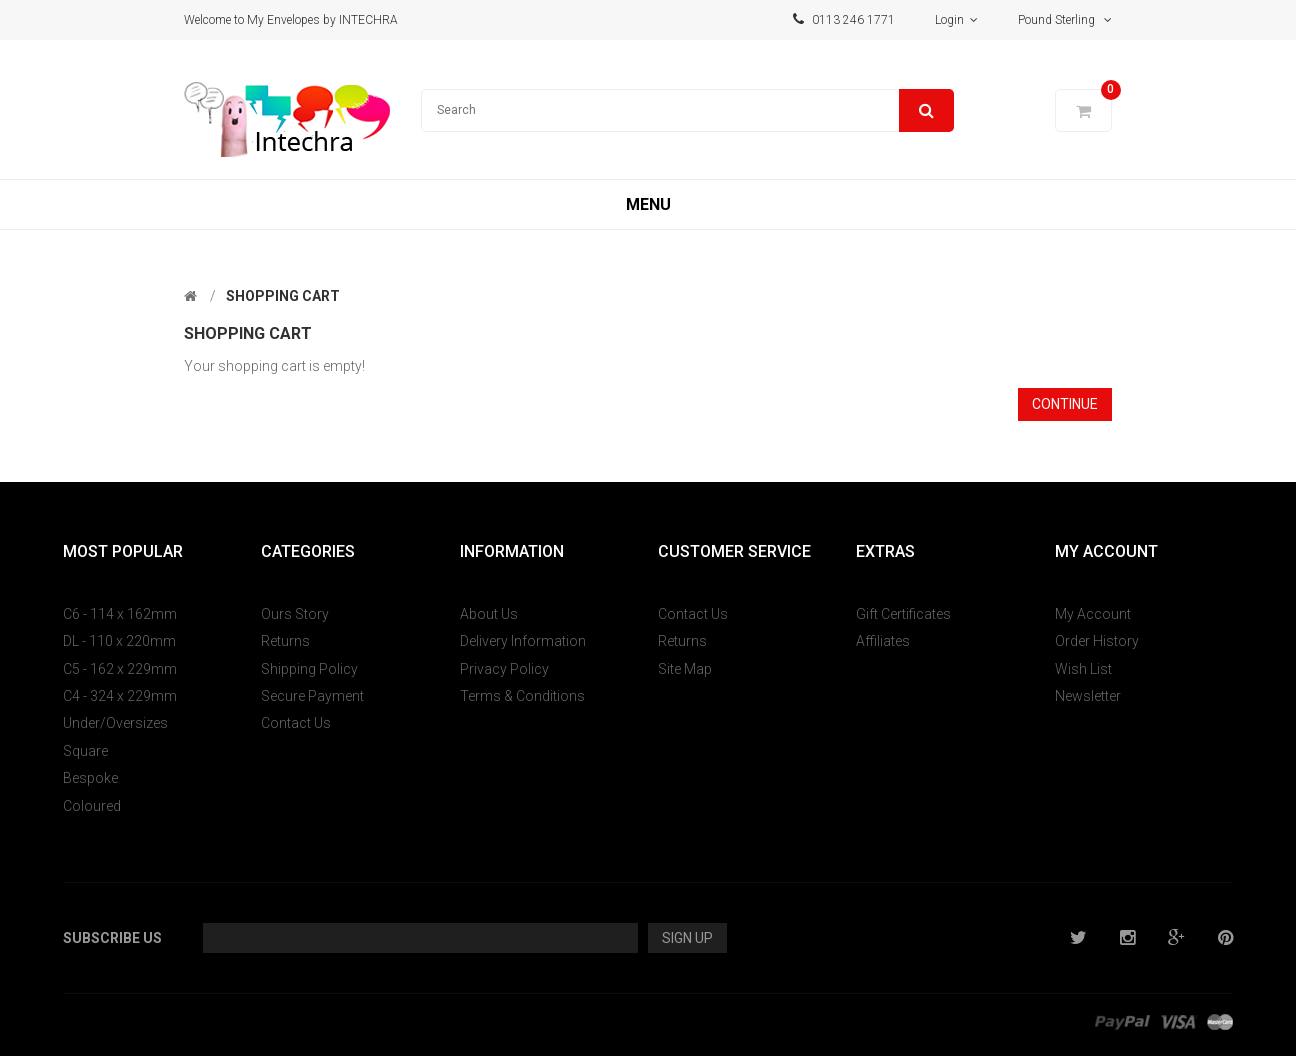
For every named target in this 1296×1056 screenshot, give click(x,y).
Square (85, 751)
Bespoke (90, 778)
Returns (285, 641)
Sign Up (687, 938)
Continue (1065, 404)
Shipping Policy (309, 669)
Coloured (92, 806)
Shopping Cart (283, 296)
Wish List (1083, 669)
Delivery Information (523, 641)
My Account (1093, 614)
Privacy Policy (504, 669)
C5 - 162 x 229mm (120, 669)
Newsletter (1088, 696)
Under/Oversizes (115, 723)
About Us (489, 614)
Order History (1097, 641)
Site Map (685, 669)
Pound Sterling (1065, 20)
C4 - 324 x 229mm (120, 696)
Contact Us (296, 723)
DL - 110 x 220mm (119, 641)
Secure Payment (312, 696)
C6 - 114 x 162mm (120, 614)
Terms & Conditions (522, 696)
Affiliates (883, 641)
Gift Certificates (903, 614)
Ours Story (295, 614)
